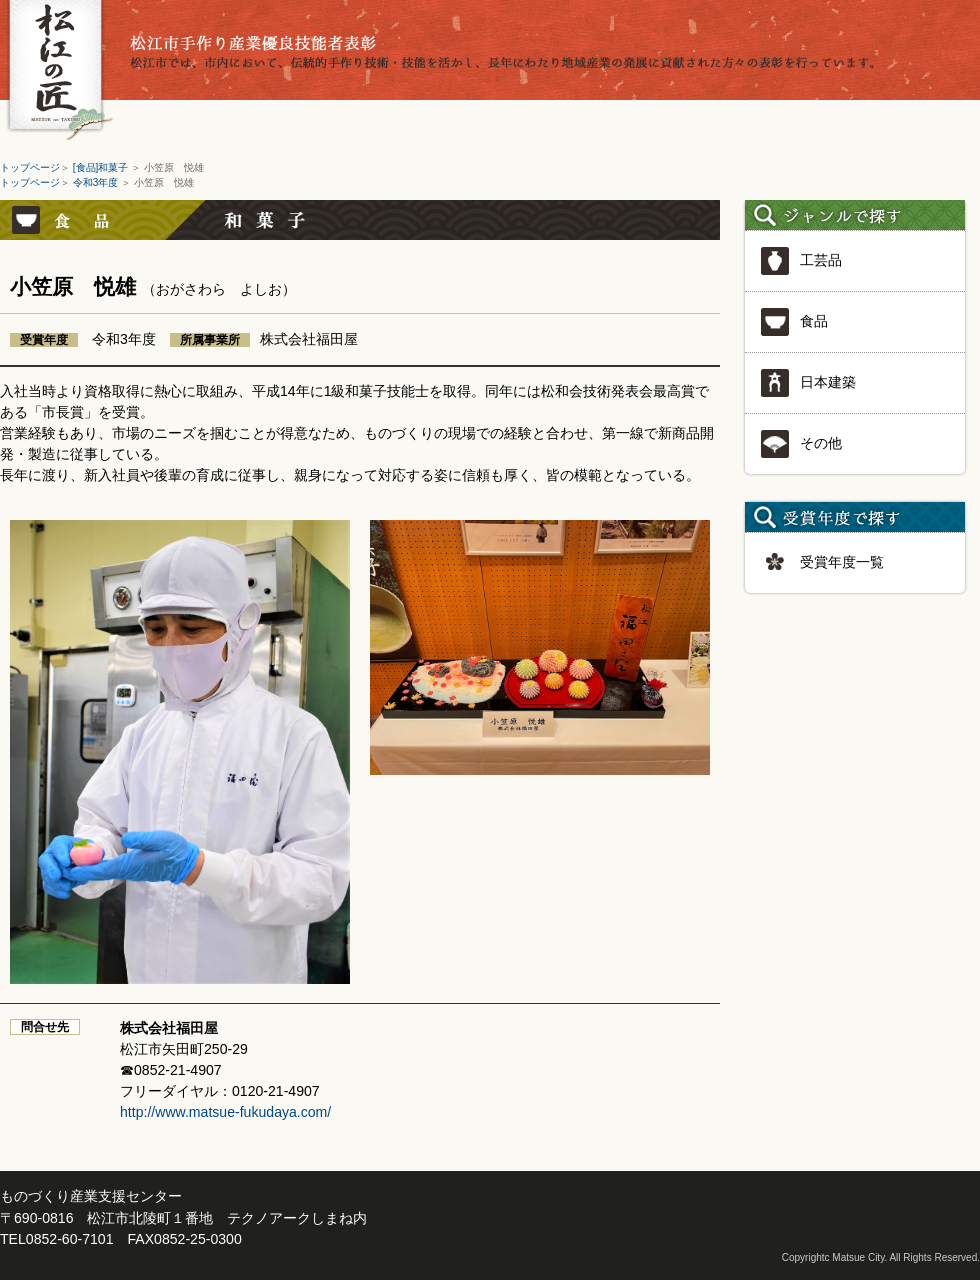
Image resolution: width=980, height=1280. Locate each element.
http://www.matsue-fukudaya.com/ (225, 1112)
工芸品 (801, 261)
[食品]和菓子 (102, 167)
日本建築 (808, 383)
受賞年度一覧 (822, 563)
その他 (801, 444)
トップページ (30, 167)
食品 (794, 322)
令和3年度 (97, 182)
